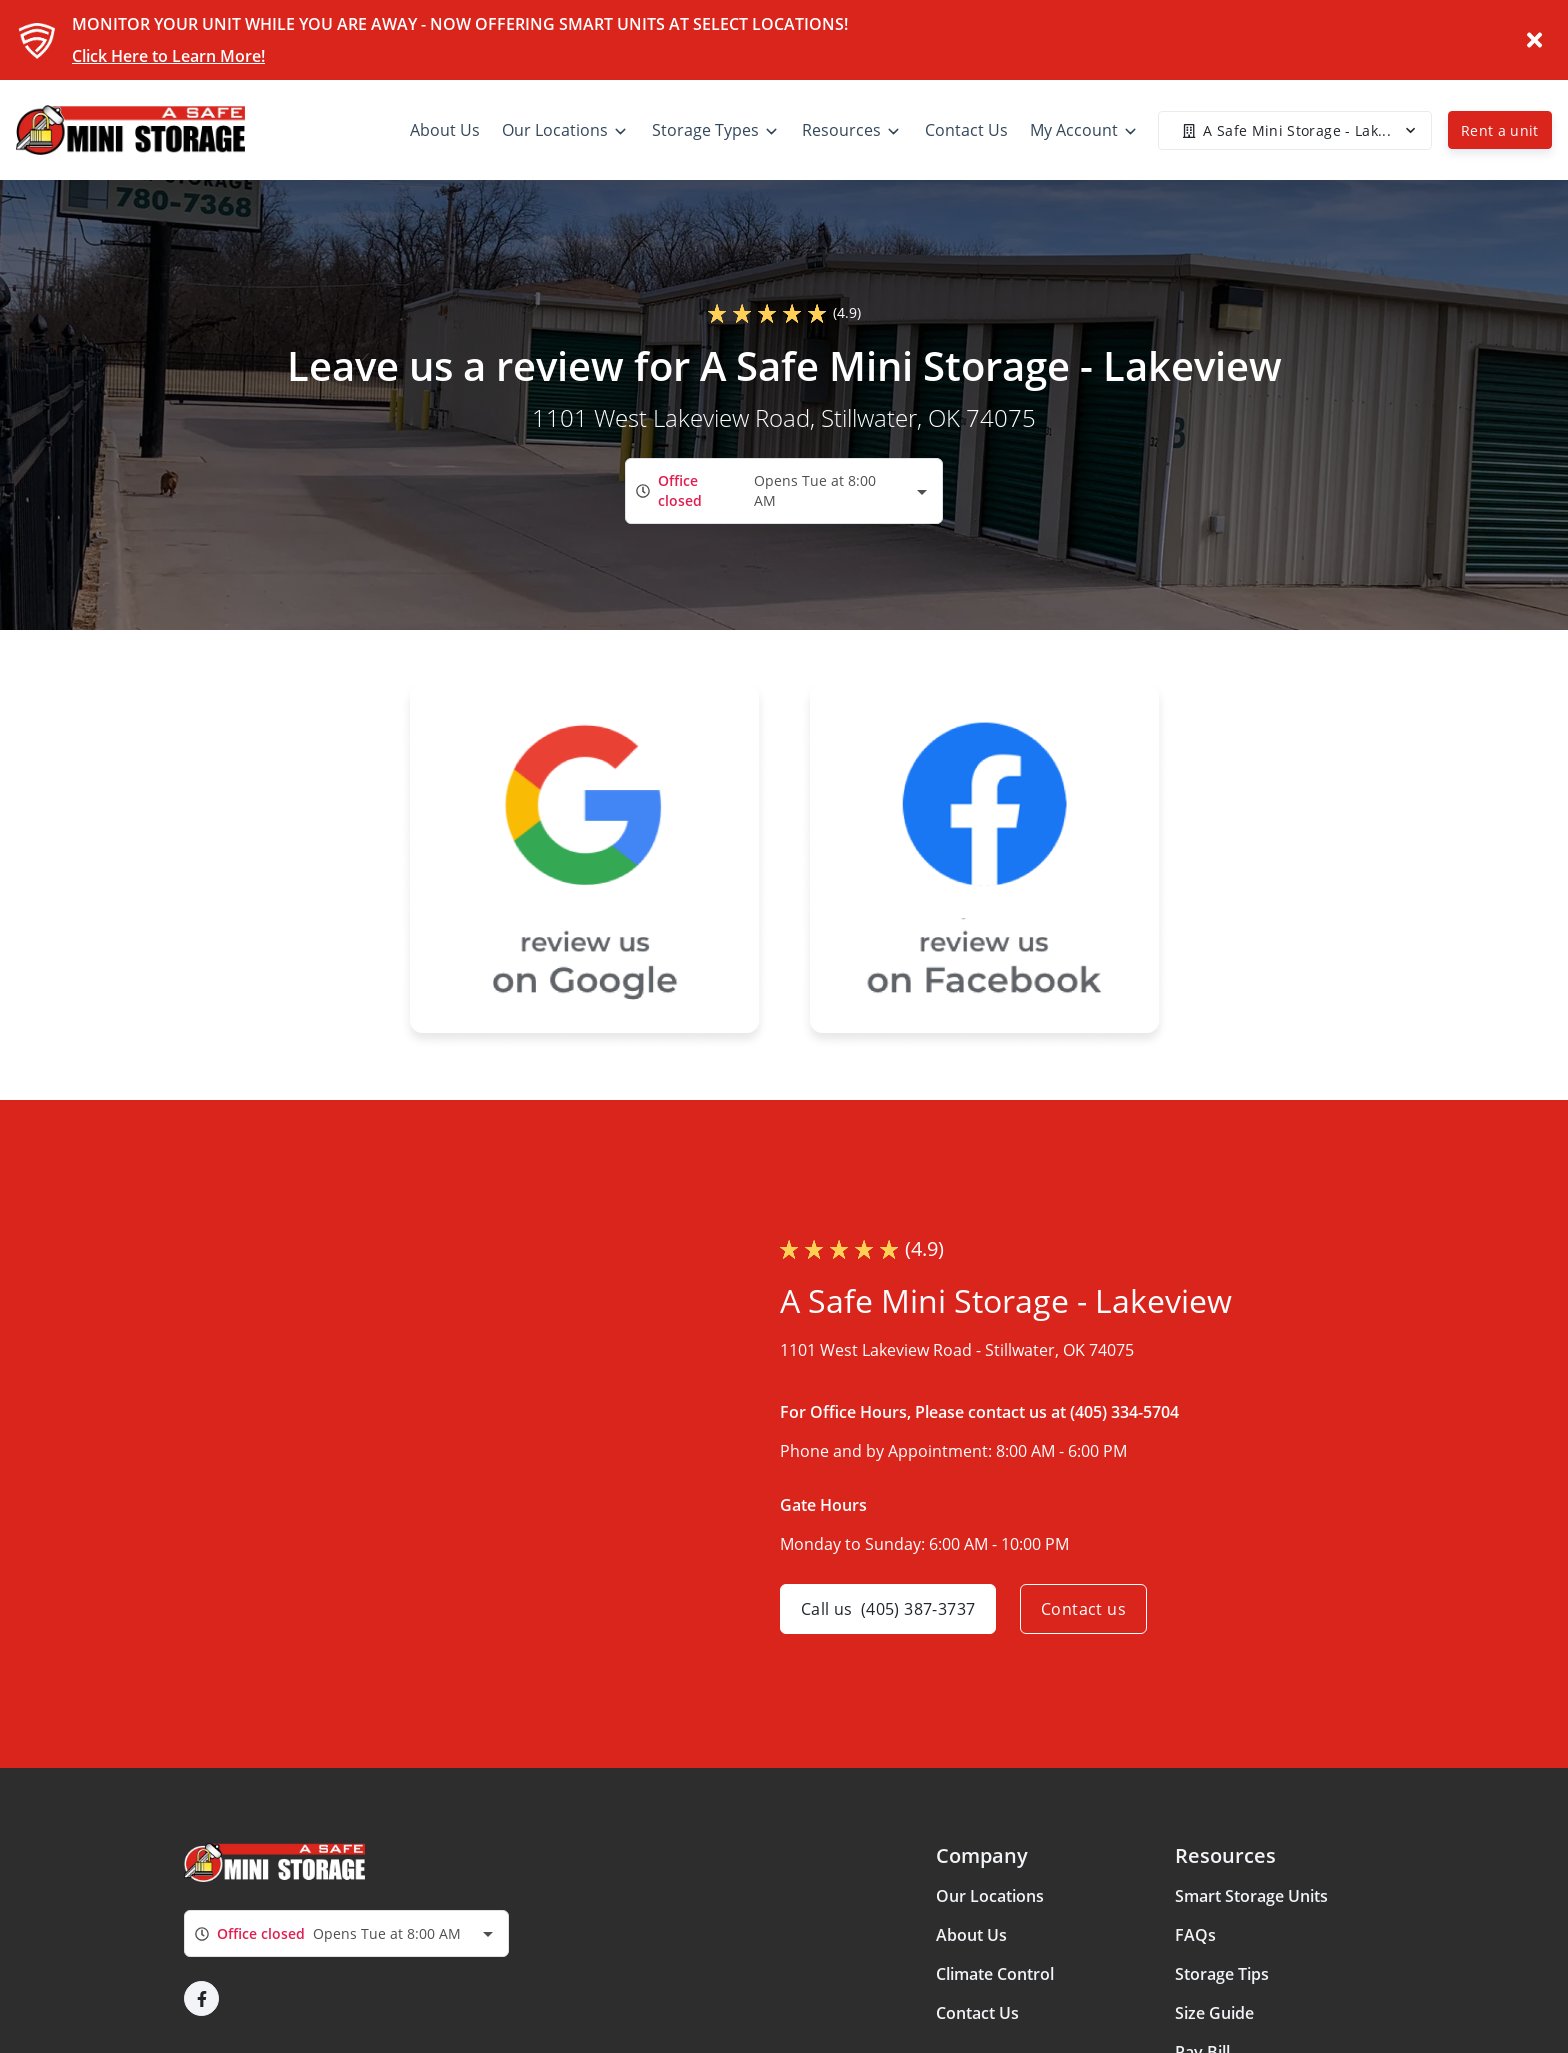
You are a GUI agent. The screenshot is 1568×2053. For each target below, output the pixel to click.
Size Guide (1214, 2013)
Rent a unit (1500, 130)
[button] (201, 1998)
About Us (971, 1935)
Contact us (1083, 1609)
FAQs (1195, 1935)
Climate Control (995, 1974)
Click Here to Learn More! (168, 56)
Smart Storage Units (1251, 1896)
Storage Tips (1222, 1974)
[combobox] (784, 490)
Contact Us (977, 2013)
